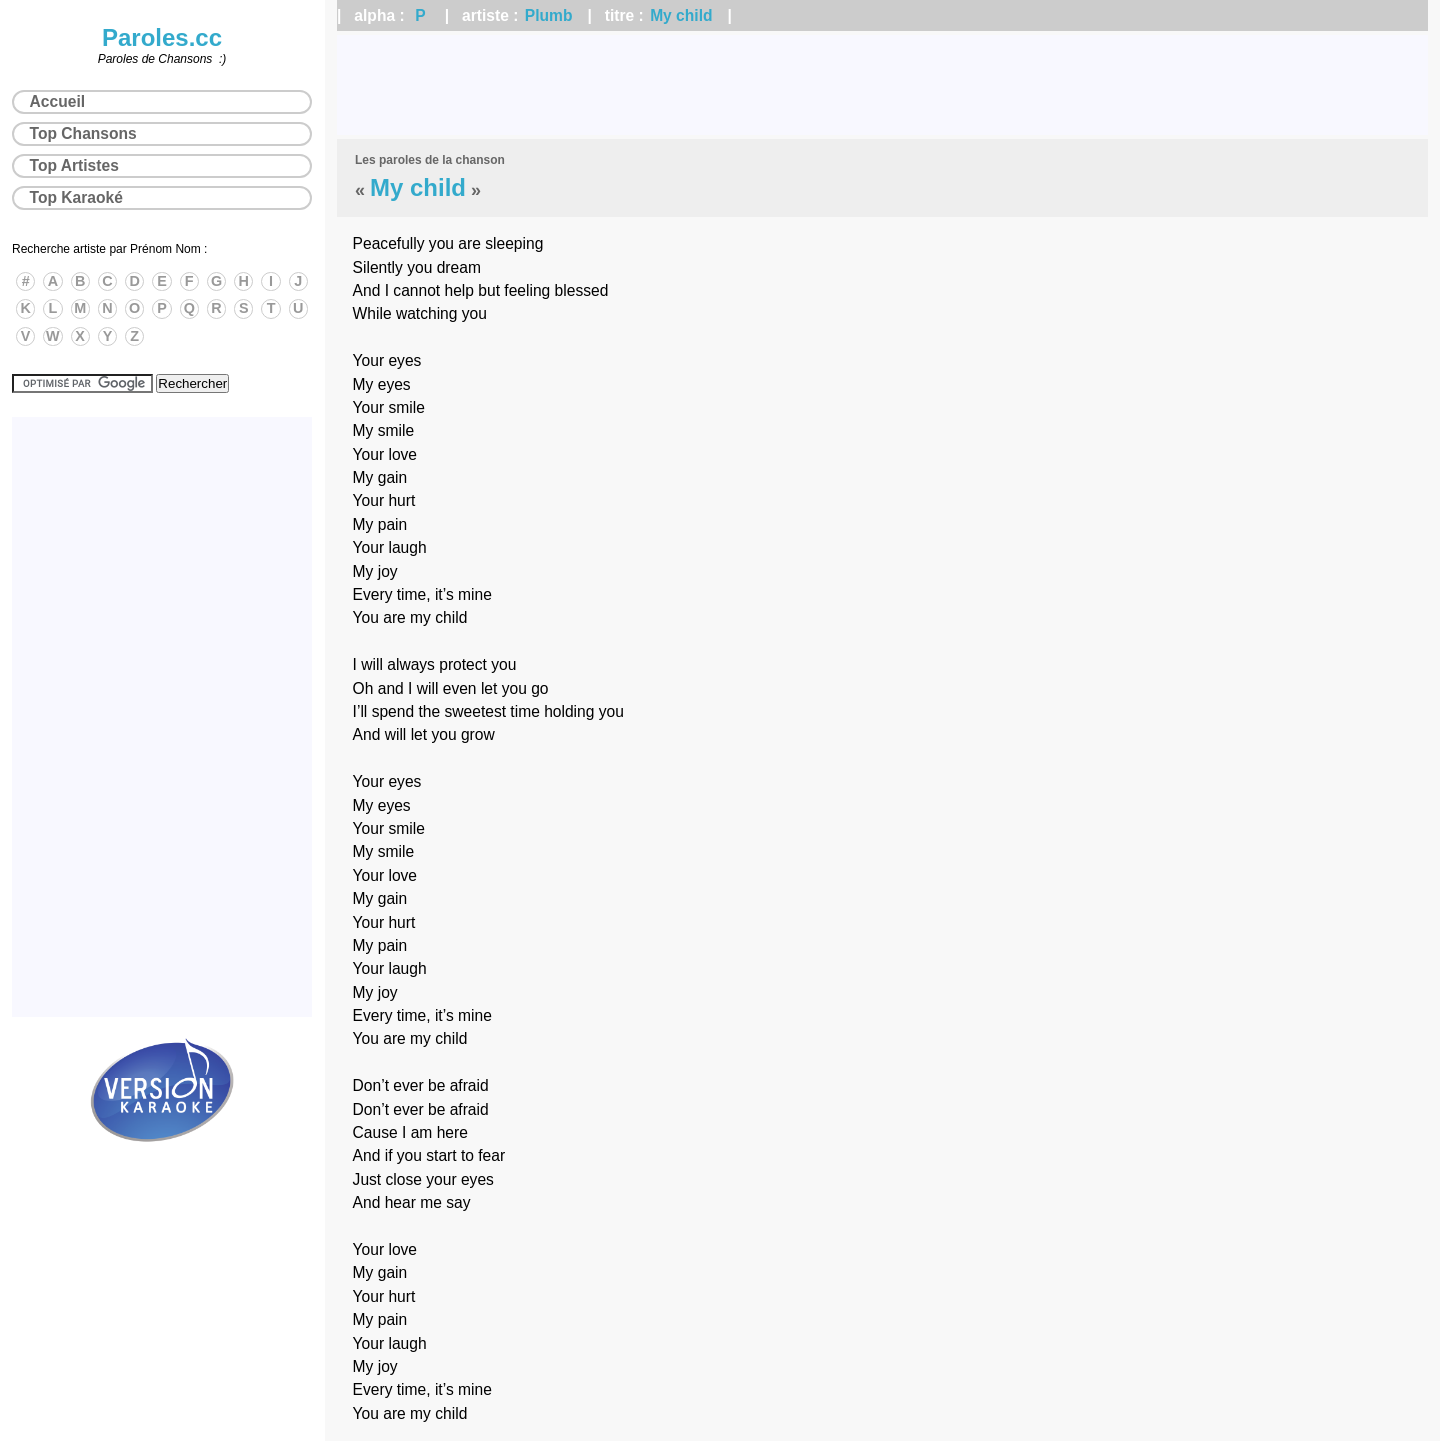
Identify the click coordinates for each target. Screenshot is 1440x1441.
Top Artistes (74, 165)
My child (681, 15)
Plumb (549, 15)
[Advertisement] (883, 85)
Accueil (57, 101)
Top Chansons (83, 133)
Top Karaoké (76, 197)
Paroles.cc (162, 37)
